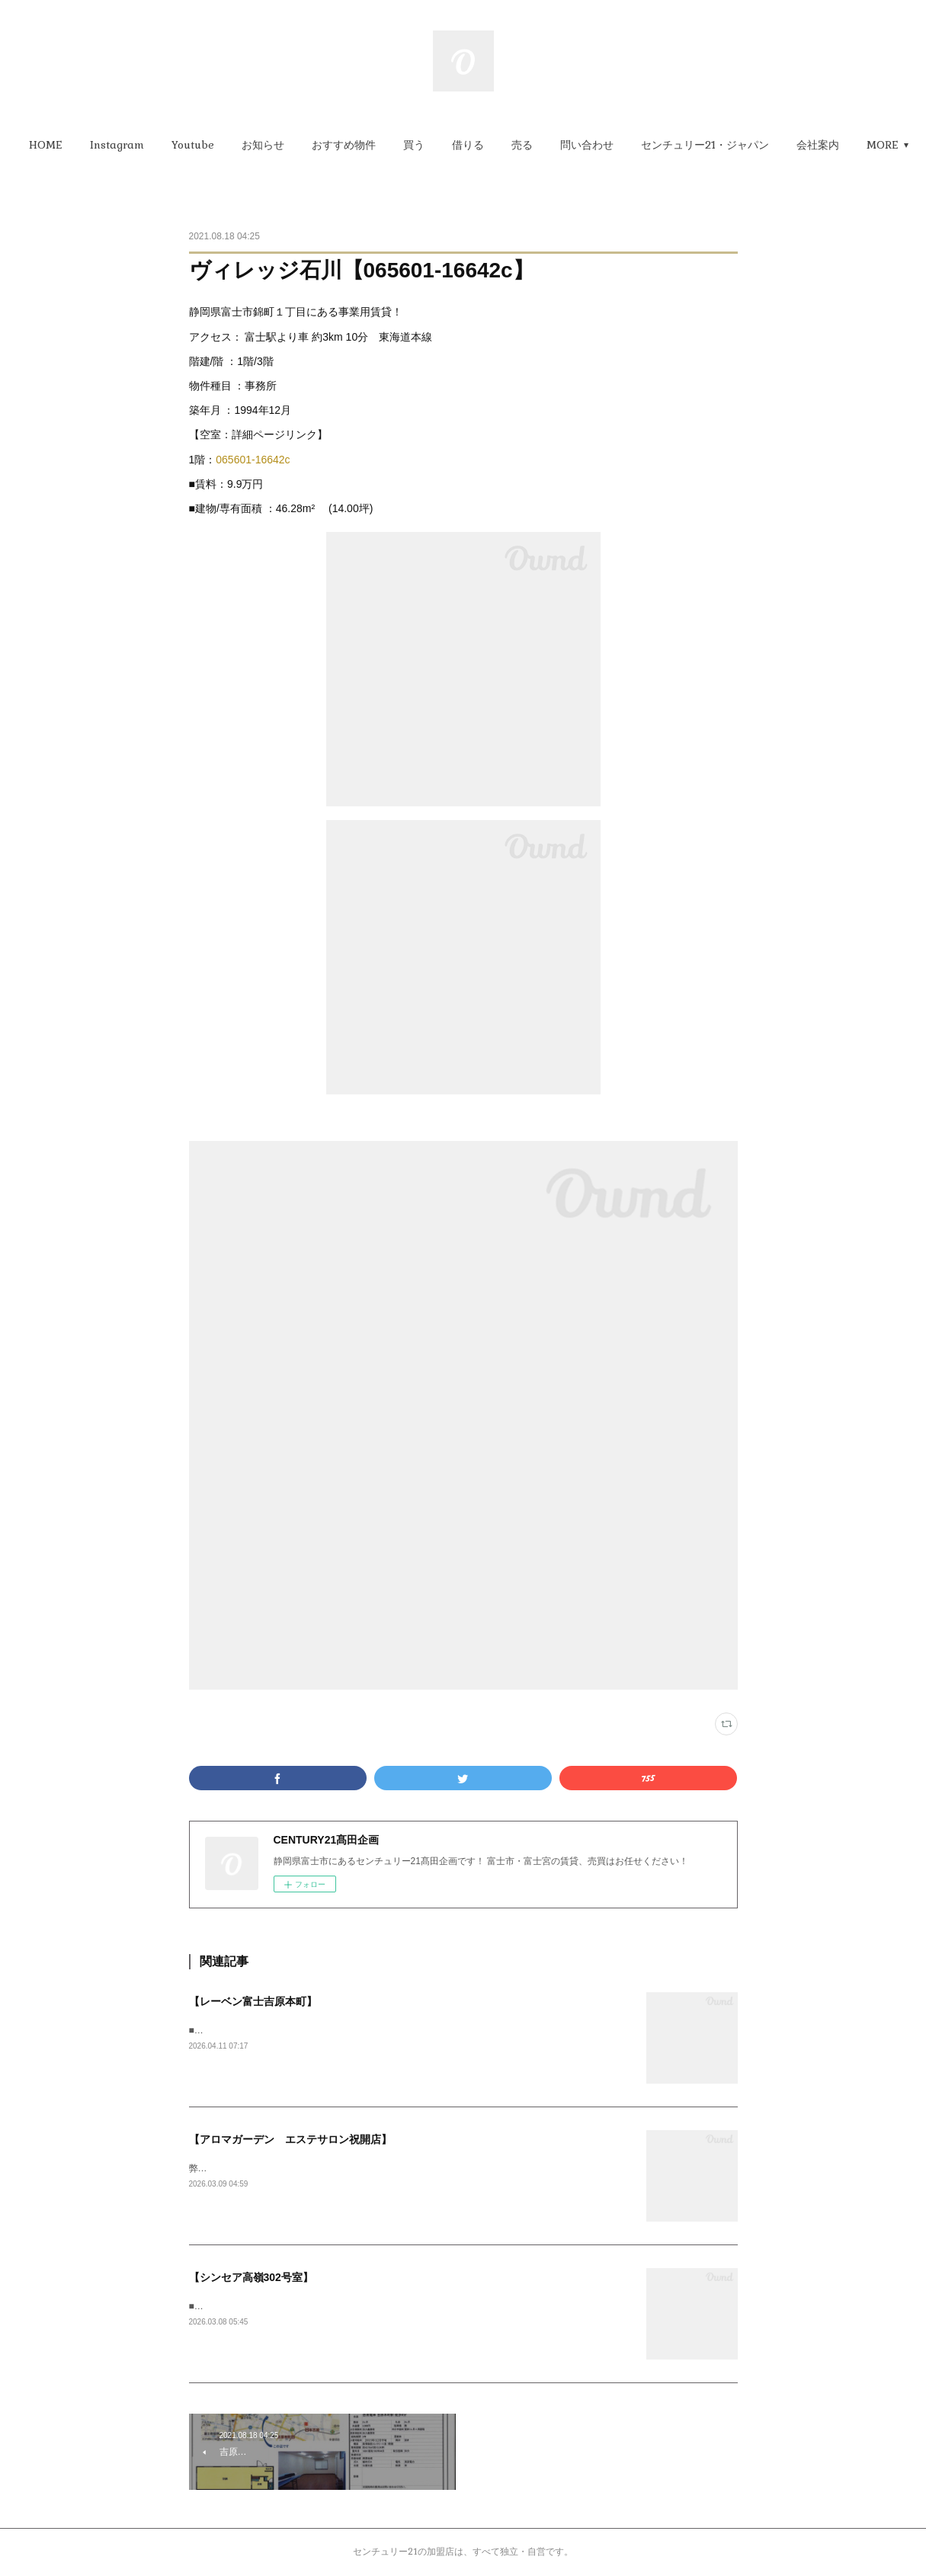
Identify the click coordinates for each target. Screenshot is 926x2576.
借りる (502, 145)
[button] (80, 145)
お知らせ (297, 145)
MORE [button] (847, 145)
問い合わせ (621, 145)
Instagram (151, 145)
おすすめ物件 (378, 145)
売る (556, 145)
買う (448, 145)
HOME (80, 145)
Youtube (227, 145)
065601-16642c (253, 459)
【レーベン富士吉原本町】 (253, 2001)
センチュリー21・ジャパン (739, 145)
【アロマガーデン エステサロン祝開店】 (290, 2139)
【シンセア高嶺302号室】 (251, 2277)
